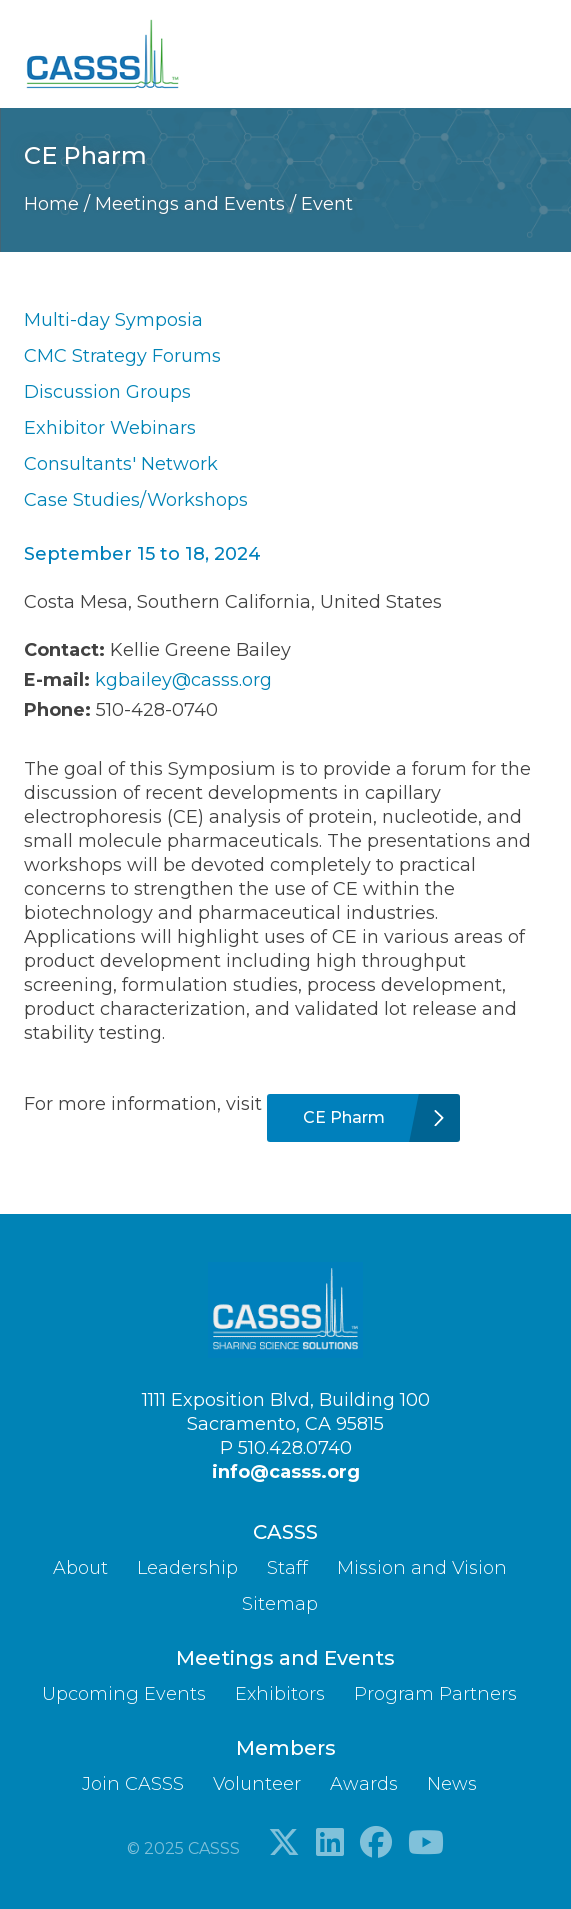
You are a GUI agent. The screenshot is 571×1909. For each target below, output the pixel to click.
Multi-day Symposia (113, 320)
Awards (364, 1784)
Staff (287, 1568)
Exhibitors (280, 1694)
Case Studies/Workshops (136, 500)
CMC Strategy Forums (122, 356)
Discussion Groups (107, 392)
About (80, 1568)
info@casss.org (286, 1472)
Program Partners (435, 1694)
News (452, 1784)
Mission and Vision (422, 1568)
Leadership (187, 1568)
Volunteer (257, 1784)
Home (54, 204)
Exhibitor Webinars (110, 428)
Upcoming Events (124, 1694)
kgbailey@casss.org (183, 680)
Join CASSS (133, 1784)
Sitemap (280, 1604)
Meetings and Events (192, 204)
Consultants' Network (121, 464)
